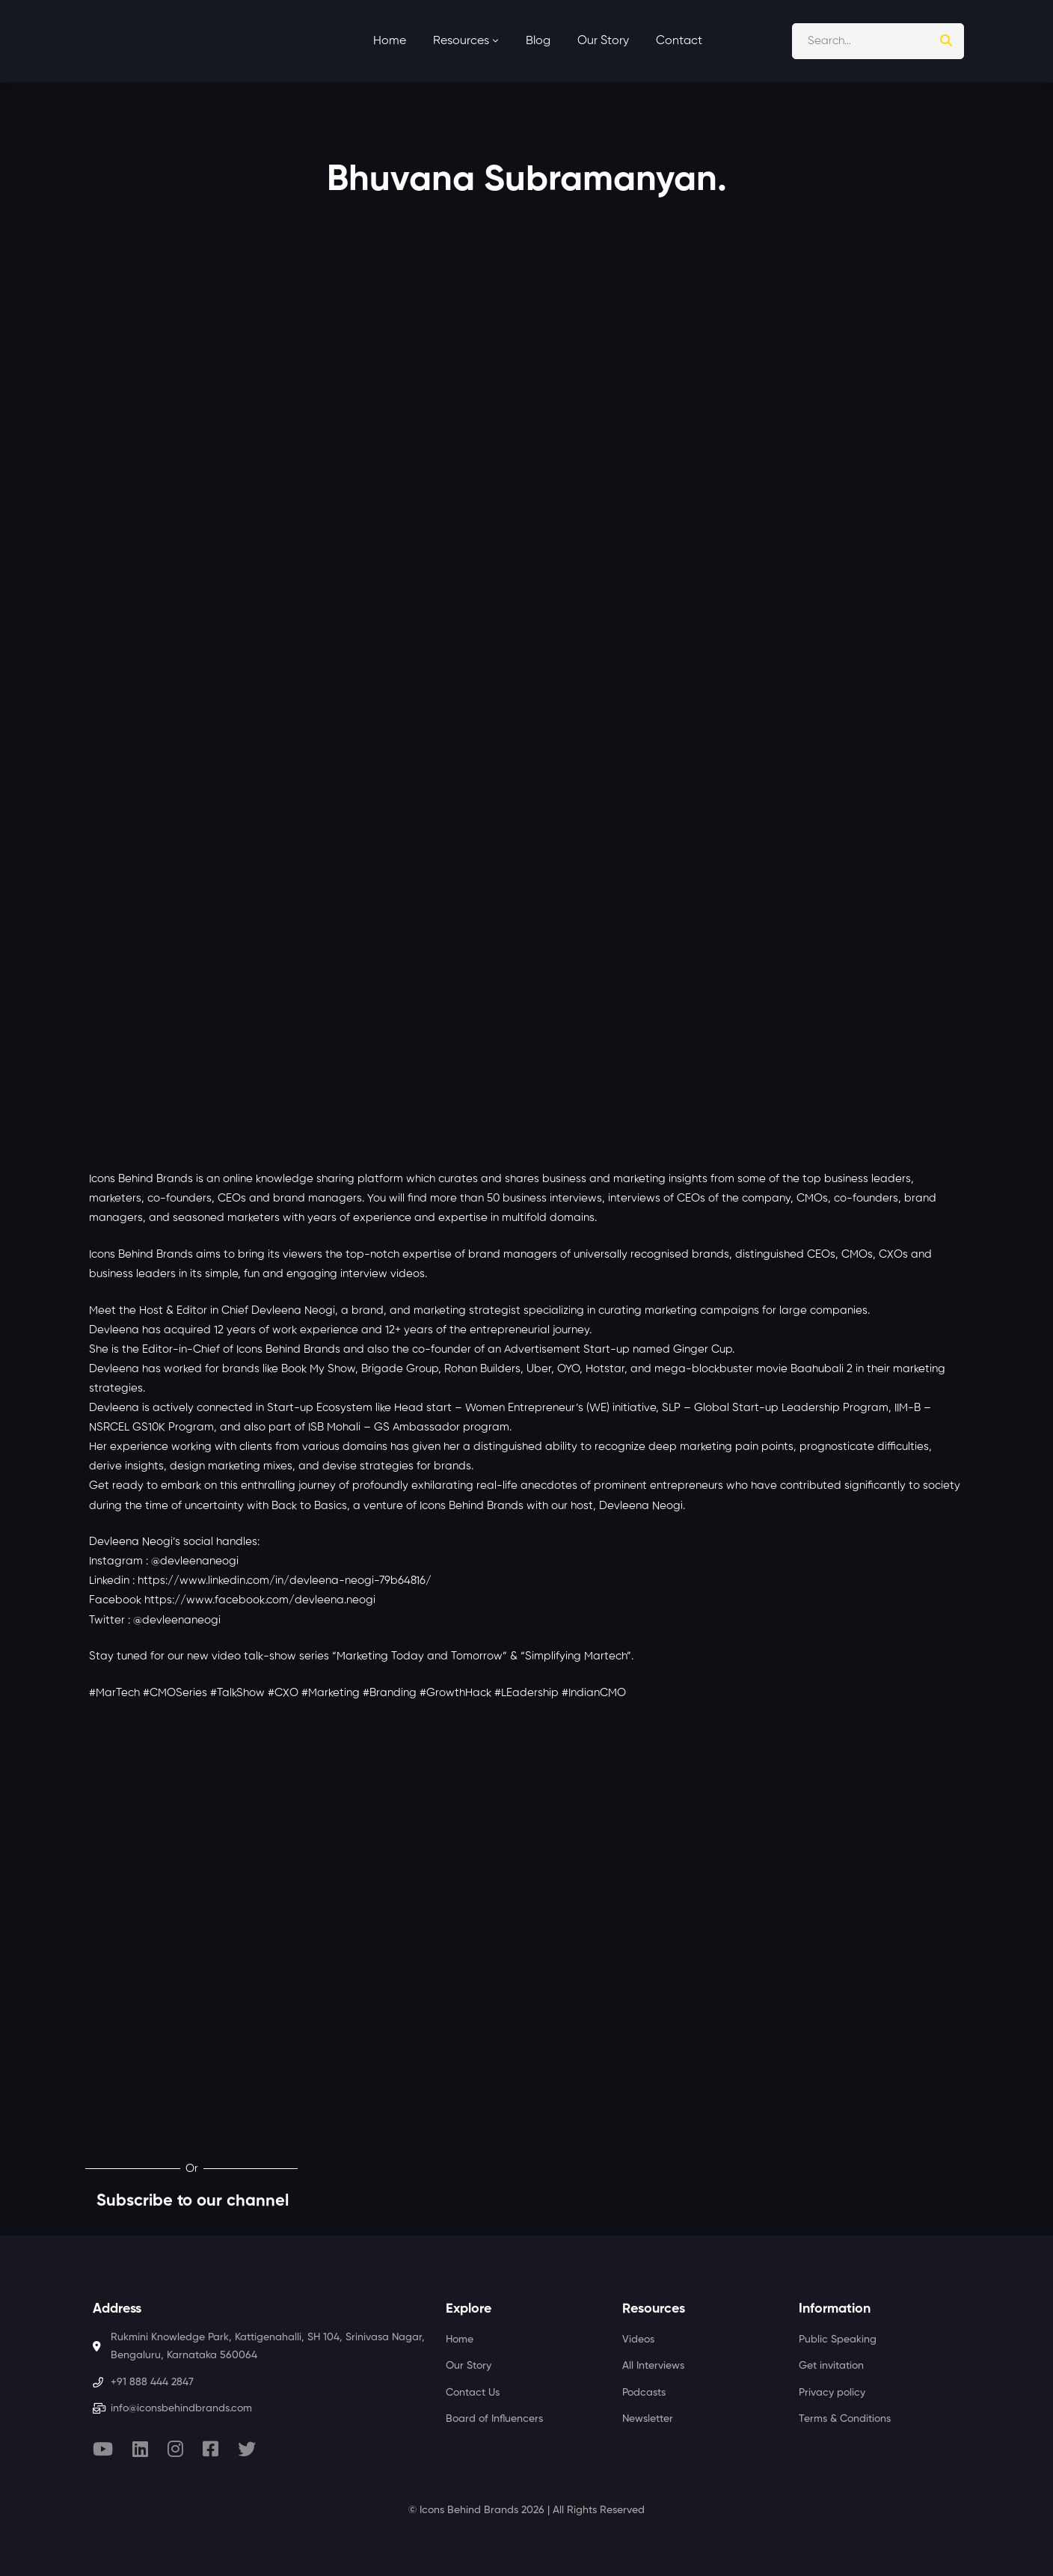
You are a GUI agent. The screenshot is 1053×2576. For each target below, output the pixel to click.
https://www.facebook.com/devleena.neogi (259, 1600)
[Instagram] (175, 2449)
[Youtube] (103, 2449)
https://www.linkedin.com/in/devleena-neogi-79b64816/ (285, 1580)
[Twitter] (246, 2449)
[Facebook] (210, 2449)
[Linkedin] (140, 2449)
